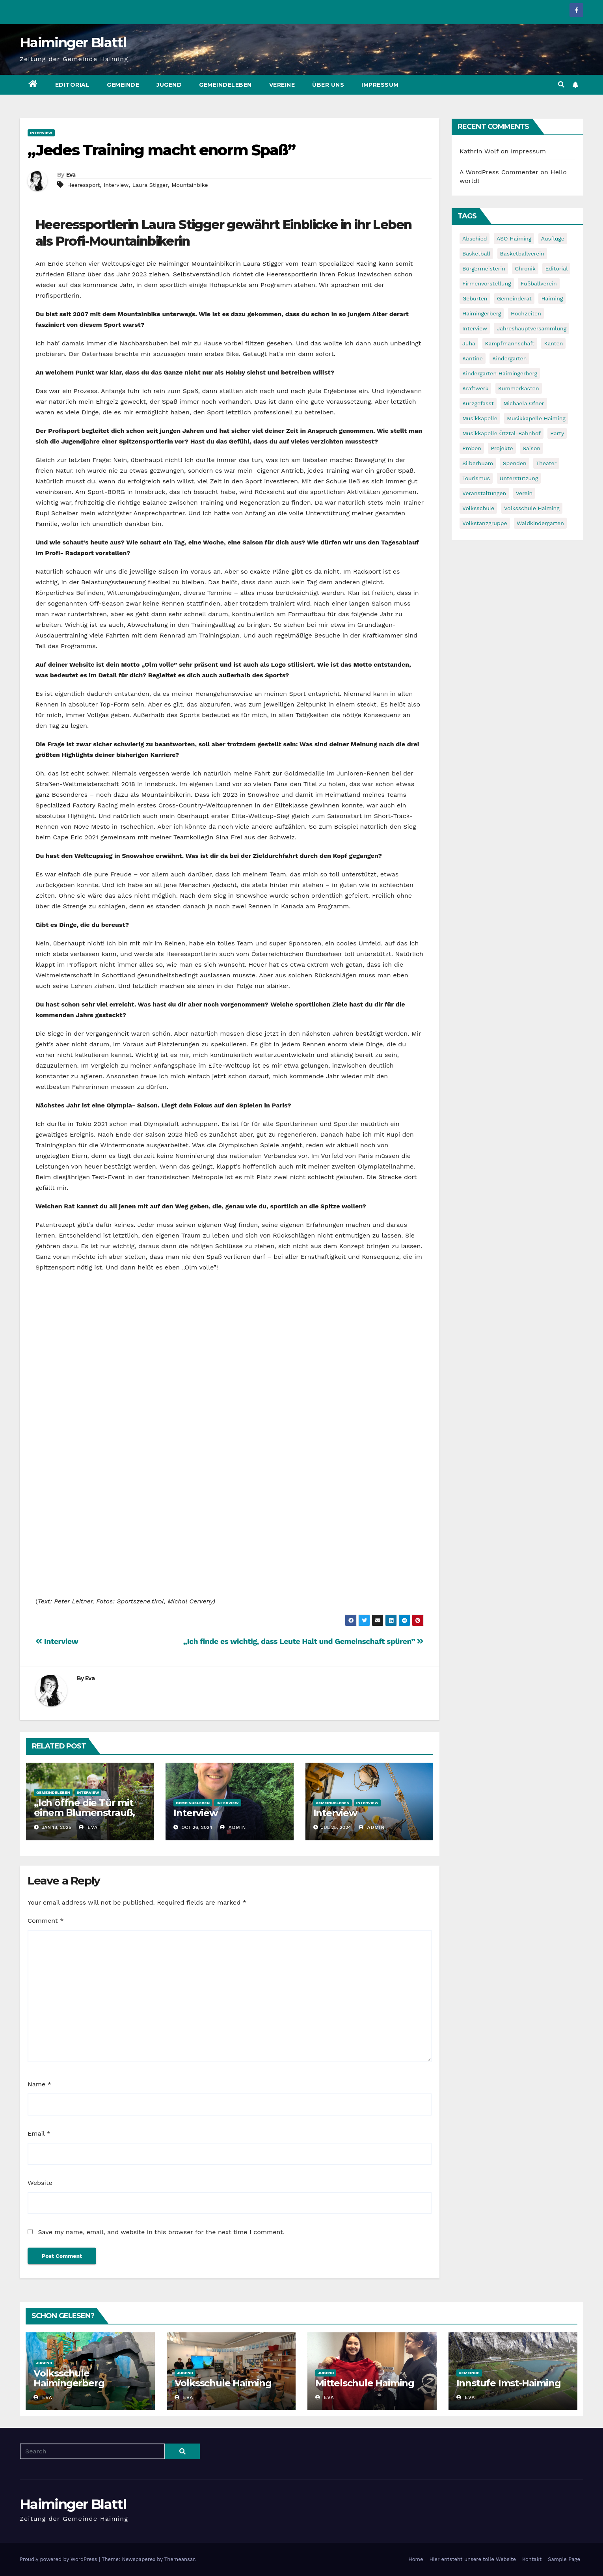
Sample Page (564, 2559)
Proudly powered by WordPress (59, 2559)
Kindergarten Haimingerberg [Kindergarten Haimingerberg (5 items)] (499, 373)
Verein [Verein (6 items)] (524, 493)
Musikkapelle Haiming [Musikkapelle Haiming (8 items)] (536, 418)
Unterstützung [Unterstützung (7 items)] (519, 478)
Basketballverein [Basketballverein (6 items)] (522, 253)
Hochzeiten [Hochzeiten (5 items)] (526, 313)
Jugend (169, 84)
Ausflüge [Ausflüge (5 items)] (552, 238)
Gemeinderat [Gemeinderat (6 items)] (514, 298)
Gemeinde (123, 84)
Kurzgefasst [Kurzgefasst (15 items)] (478, 403)
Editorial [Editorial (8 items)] (556, 268)
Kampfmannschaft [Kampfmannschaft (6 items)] (509, 343)
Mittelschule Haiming (364, 2383)
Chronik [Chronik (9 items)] (525, 268)
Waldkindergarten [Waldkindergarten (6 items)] (540, 523)
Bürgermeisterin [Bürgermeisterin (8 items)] (483, 268)
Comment (45, 1920)
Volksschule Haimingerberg (69, 2378)
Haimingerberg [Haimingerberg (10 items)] (481, 313)
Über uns (328, 84)
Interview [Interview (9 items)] (474, 328)
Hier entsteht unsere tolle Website (472, 2559)
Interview (41, 132)
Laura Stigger (150, 185)
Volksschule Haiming (223, 2383)
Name (39, 2084)
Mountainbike (190, 185)
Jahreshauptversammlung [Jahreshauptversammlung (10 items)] (531, 328)
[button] (561, 84)
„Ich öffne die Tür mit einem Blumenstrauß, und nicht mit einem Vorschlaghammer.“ (84, 1817)
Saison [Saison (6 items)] (531, 448)
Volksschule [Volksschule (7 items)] (478, 508)
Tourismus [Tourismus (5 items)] (476, 478)
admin (233, 1827)
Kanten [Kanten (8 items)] (553, 343)
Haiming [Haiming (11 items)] (552, 298)
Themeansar (179, 2559)
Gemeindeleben (225, 84)
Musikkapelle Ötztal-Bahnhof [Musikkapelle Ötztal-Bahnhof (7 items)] (501, 433)
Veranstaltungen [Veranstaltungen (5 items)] (484, 493)
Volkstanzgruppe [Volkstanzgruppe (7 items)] (484, 523)
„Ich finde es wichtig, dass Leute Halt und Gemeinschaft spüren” (303, 1641)
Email (39, 2133)
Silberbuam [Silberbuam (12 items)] (477, 463)
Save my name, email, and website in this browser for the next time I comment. (161, 2232)
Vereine (282, 84)
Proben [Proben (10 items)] (471, 448)
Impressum (380, 84)
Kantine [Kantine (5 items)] (472, 358)
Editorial (72, 84)
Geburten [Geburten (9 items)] (475, 298)
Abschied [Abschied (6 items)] (474, 238)
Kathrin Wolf (479, 151)
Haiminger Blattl (73, 42)
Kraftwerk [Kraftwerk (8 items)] (475, 388)
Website (40, 2182)
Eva (71, 174)
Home (415, 2559)
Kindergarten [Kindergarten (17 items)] (509, 358)
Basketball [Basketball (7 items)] (476, 253)
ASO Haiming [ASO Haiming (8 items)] (514, 238)
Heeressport (83, 185)
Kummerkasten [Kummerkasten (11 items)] (518, 388)
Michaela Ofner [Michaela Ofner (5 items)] (523, 403)
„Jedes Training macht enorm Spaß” (161, 150)
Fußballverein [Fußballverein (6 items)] (539, 283)
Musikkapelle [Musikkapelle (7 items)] (479, 418)
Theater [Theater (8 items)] (546, 463)
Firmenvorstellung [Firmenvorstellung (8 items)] (486, 283)
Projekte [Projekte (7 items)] (502, 448)
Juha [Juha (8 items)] (468, 343)
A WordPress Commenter (499, 172)
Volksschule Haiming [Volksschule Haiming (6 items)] (532, 508)
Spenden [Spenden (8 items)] (515, 463)
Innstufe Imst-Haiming (508, 2383)
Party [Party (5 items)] (557, 433)
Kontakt (532, 2559)
